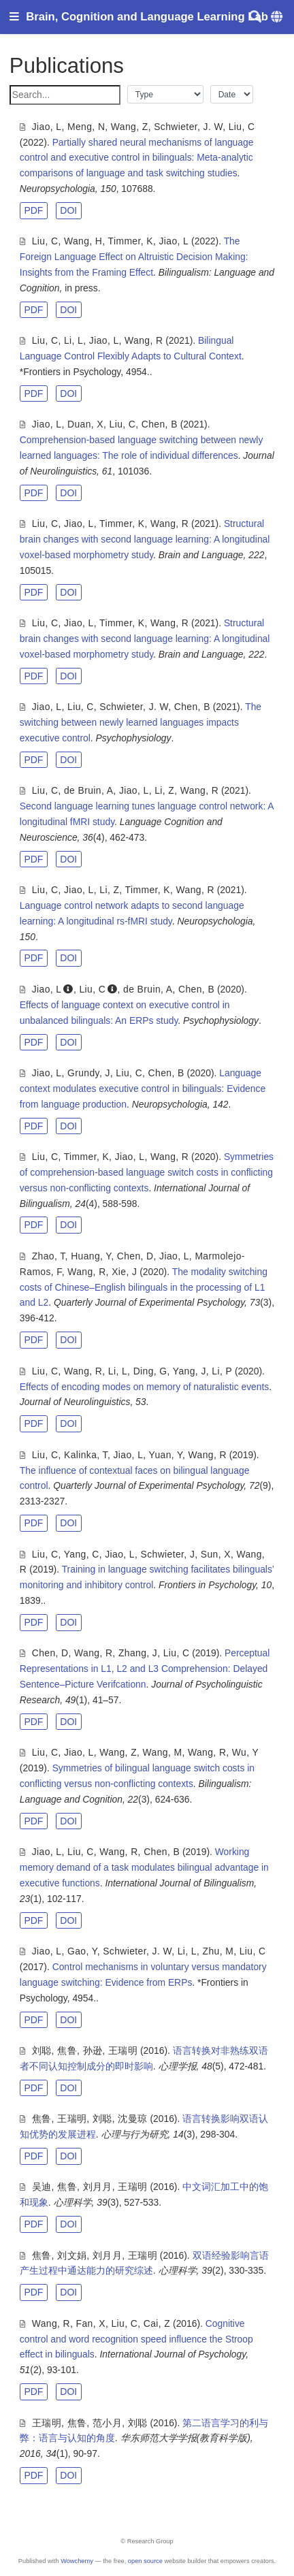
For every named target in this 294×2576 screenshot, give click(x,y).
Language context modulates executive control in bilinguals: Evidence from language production (142, 1088)
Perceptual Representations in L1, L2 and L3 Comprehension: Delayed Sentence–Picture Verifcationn (145, 1668)
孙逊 (93, 2050)
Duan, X (85, 424)
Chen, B (160, 424)
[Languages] (277, 17)
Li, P (222, 1371)
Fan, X (90, 2323)
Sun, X (216, 1554)
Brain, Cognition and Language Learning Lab (147, 16)
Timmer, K (130, 241)
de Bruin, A (88, 790)
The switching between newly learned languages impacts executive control (140, 722)
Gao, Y (82, 1951)
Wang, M (162, 1752)
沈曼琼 (132, 2118)
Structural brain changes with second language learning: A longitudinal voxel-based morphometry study (145, 539)
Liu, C (242, 126)
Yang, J (189, 1371)
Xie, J (124, 1271)
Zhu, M (218, 1951)
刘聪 (42, 2050)
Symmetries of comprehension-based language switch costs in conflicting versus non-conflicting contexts (147, 1172)
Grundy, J (88, 1072)
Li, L (73, 340)
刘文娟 (71, 2255)
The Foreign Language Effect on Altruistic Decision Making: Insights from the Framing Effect (134, 257)
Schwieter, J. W (188, 126)
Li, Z (164, 790)
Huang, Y (91, 1256)
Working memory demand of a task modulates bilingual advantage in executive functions (144, 1867)
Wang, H (83, 241)
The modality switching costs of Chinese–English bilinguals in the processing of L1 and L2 (143, 1287)
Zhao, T (48, 1256)
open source (145, 2561)
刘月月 (97, 2186)
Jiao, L (47, 126)
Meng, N (86, 126)
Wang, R (144, 340)
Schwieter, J (168, 1554)
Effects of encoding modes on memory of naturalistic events (144, 1386)
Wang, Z (129, 126)
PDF (33, 210)
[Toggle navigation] (14, 17)
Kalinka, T (86, 1454)
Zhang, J (137, 1652)
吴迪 (42, 2186)
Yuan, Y (165, 1454)
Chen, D (135, 1256)
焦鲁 (67, 2050)
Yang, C (81, 1554)
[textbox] (65, 95)
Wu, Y (245, 1752)
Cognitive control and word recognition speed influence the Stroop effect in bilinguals (136, 2339)
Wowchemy (77, 2561)
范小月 (107, 2422)
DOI (68, 210)
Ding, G (150, 1371)
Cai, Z (157, 2323)
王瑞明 (122, 2050)
